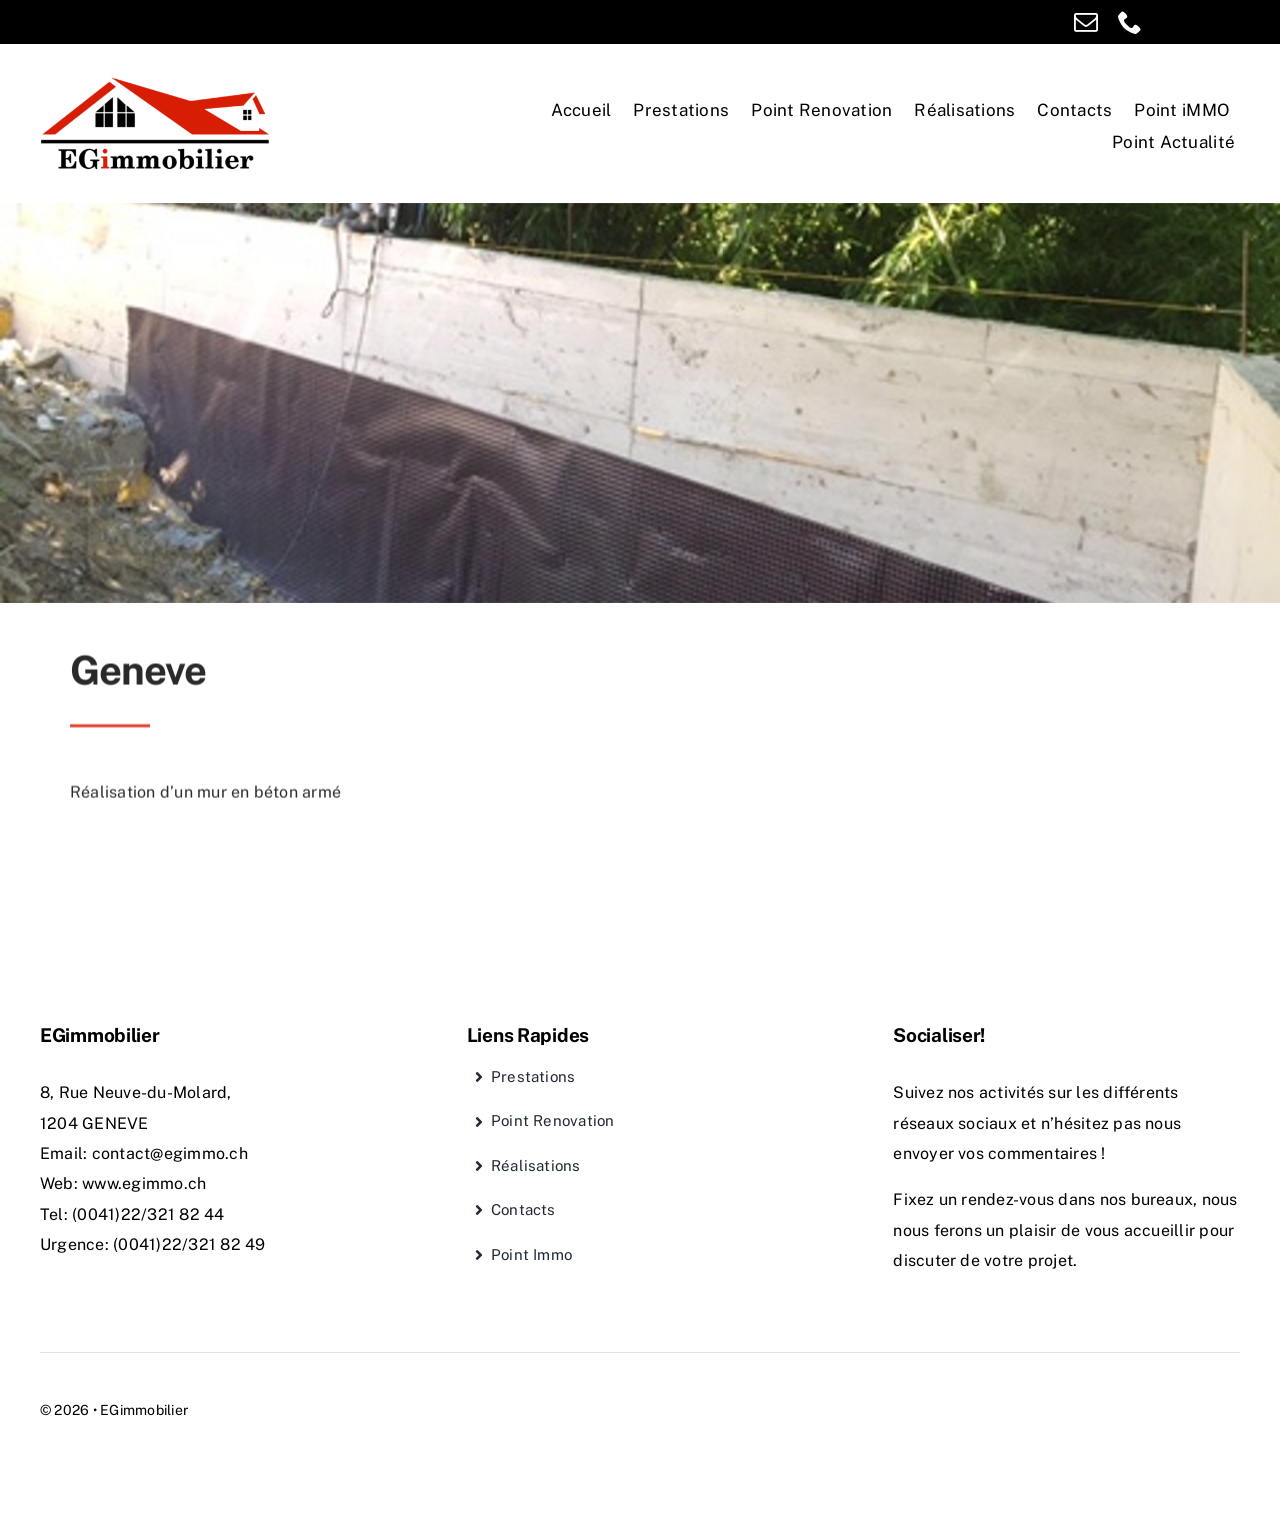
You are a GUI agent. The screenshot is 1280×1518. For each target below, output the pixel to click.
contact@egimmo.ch (170, 1153)
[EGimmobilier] (155, 81)
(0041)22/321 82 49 (189, 1244)
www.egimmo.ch (144, 1183)
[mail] (1086, 22)
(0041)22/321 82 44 (148, 1214)
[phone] (1130, 22)
